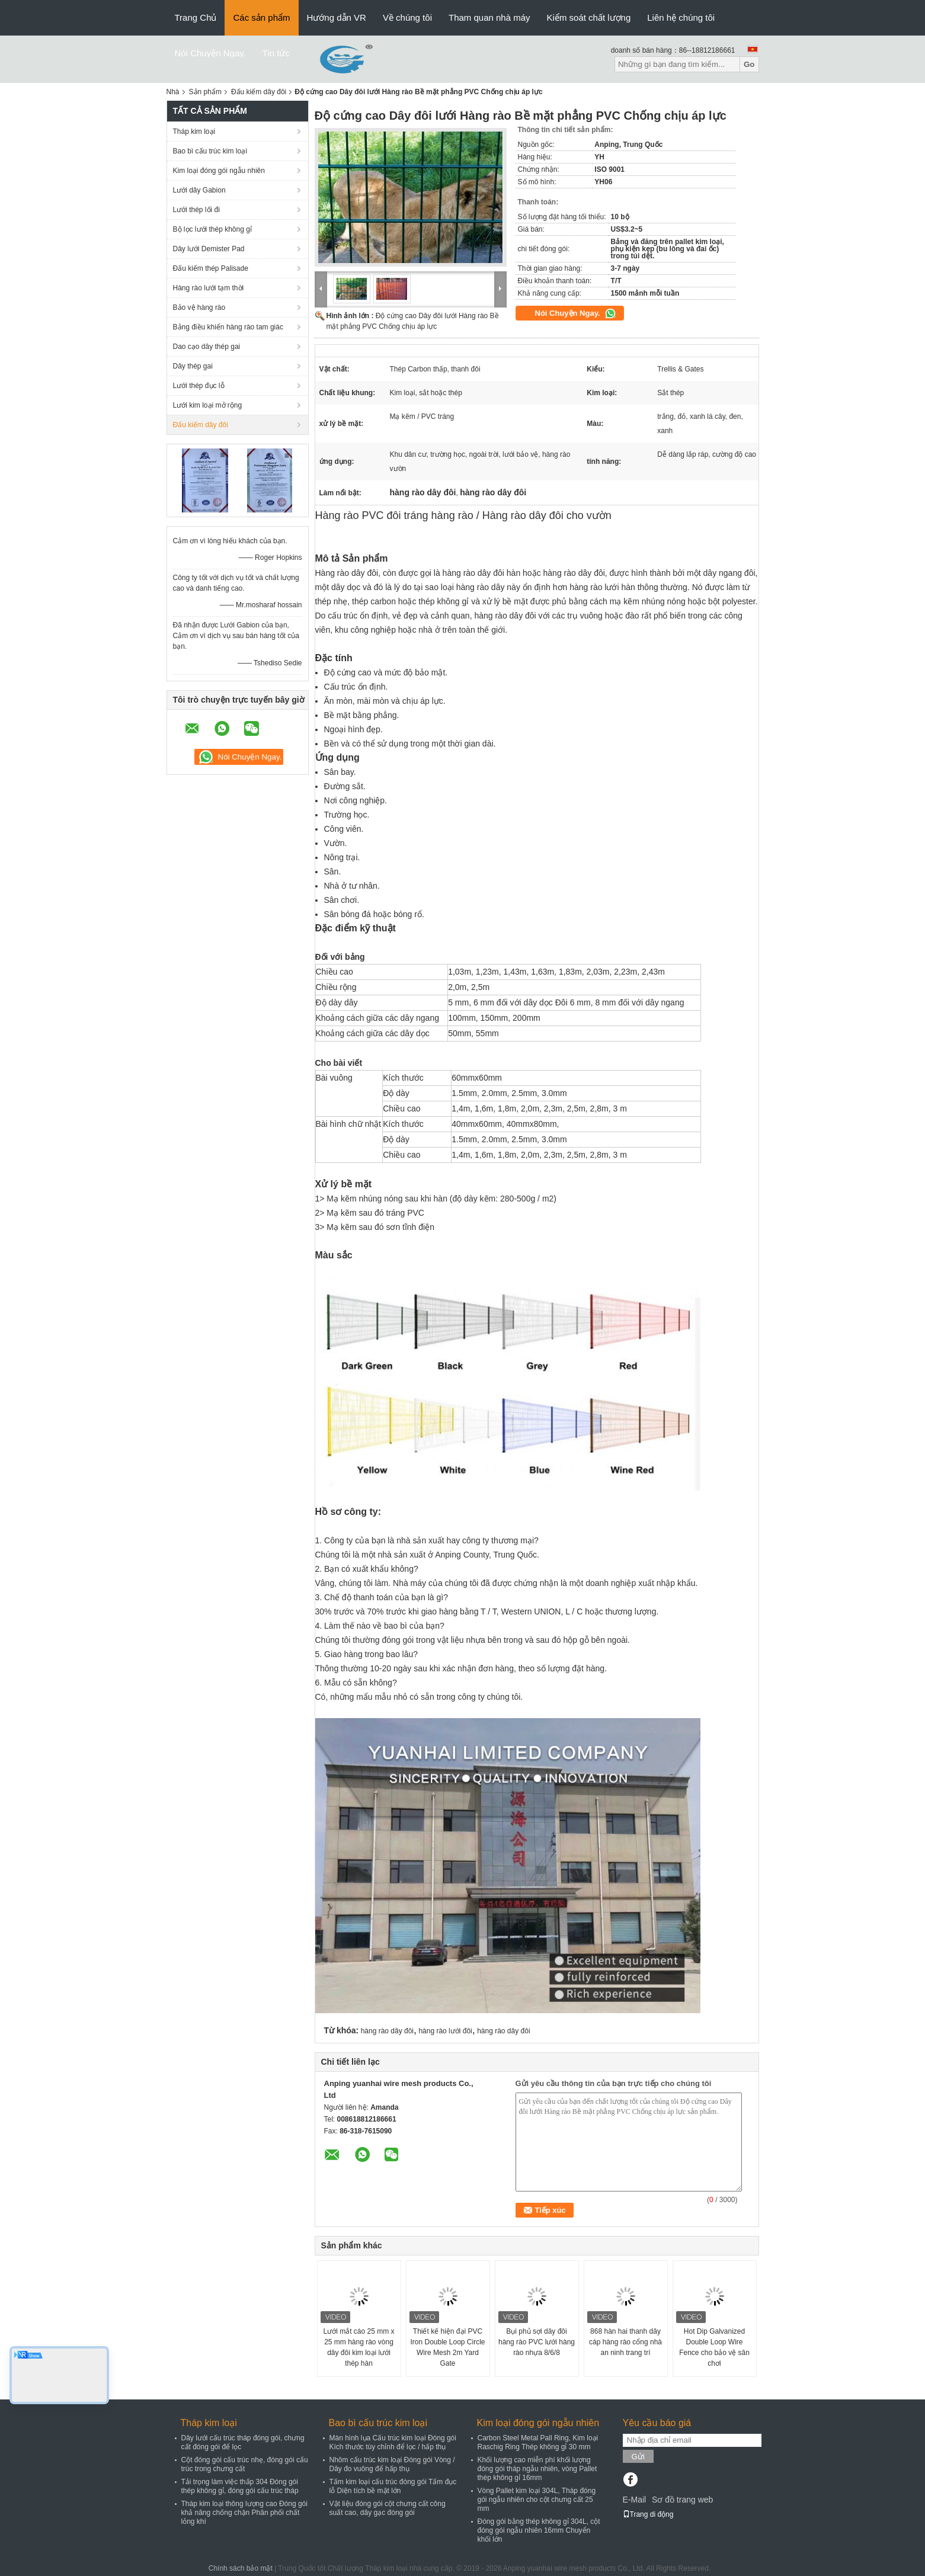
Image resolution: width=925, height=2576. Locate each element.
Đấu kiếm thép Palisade (210, 268)
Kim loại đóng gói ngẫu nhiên (219, 170)
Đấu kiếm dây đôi (258, 92)
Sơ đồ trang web (682, 2499)
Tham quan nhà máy (489, 17)
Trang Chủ (196, 17)
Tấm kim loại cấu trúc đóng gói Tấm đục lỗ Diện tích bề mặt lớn (393, 2486)
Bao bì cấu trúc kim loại (210, 151)
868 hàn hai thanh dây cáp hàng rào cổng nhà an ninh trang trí (625, 2342)
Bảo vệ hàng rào (199, 307)
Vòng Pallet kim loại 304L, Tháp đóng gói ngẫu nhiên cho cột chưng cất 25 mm (537, 2500)
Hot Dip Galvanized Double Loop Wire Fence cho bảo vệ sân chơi (714, 2347)
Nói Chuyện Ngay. (210, 53)
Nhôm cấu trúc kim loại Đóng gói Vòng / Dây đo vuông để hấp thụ (392, 2464)
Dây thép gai (193, 366)
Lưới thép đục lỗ (199, 386)
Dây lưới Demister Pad (209, 249)
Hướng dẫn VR (336, 17)
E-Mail (634, 2499)
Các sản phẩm (261, 17)
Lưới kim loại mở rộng (207, 405)
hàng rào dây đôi (387, 2031)
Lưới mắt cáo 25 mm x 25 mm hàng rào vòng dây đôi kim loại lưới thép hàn (358, 2347)
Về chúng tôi (407, 17)
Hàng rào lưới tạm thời (208, 288)
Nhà (173, 92)
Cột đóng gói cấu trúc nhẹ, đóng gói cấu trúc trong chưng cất (244, 2464)
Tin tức (276, 53)
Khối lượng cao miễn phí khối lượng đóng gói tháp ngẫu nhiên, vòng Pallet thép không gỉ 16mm (537, 2469)
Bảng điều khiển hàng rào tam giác (228, 327)
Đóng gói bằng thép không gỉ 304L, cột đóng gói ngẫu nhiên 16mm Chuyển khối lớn (539, 2530)
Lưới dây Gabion (199, 190)
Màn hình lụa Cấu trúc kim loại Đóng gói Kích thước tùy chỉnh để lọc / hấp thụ (392, 2442)
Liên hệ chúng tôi (681, 17)
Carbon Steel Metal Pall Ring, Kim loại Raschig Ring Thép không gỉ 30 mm (538, 2442)
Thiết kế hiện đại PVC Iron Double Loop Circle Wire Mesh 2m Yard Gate (447, 2347)
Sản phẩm (205, 92)
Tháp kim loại (194, 131)
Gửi (638, 2456)
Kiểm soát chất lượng (589, 17)
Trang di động (648, 2514)
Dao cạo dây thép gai (207, 346)
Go (749, 64)
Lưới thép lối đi (196, 210)
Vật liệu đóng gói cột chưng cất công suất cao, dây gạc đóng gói (387, 2508)
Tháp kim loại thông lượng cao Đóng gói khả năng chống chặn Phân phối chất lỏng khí (244, 2513)
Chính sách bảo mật (241, 2568)
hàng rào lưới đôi (445, 2031)
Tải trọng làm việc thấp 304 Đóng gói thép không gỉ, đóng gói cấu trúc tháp (240, 2486)
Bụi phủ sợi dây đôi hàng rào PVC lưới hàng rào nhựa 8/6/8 (536, 2342)
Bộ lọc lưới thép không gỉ (212, 229)
